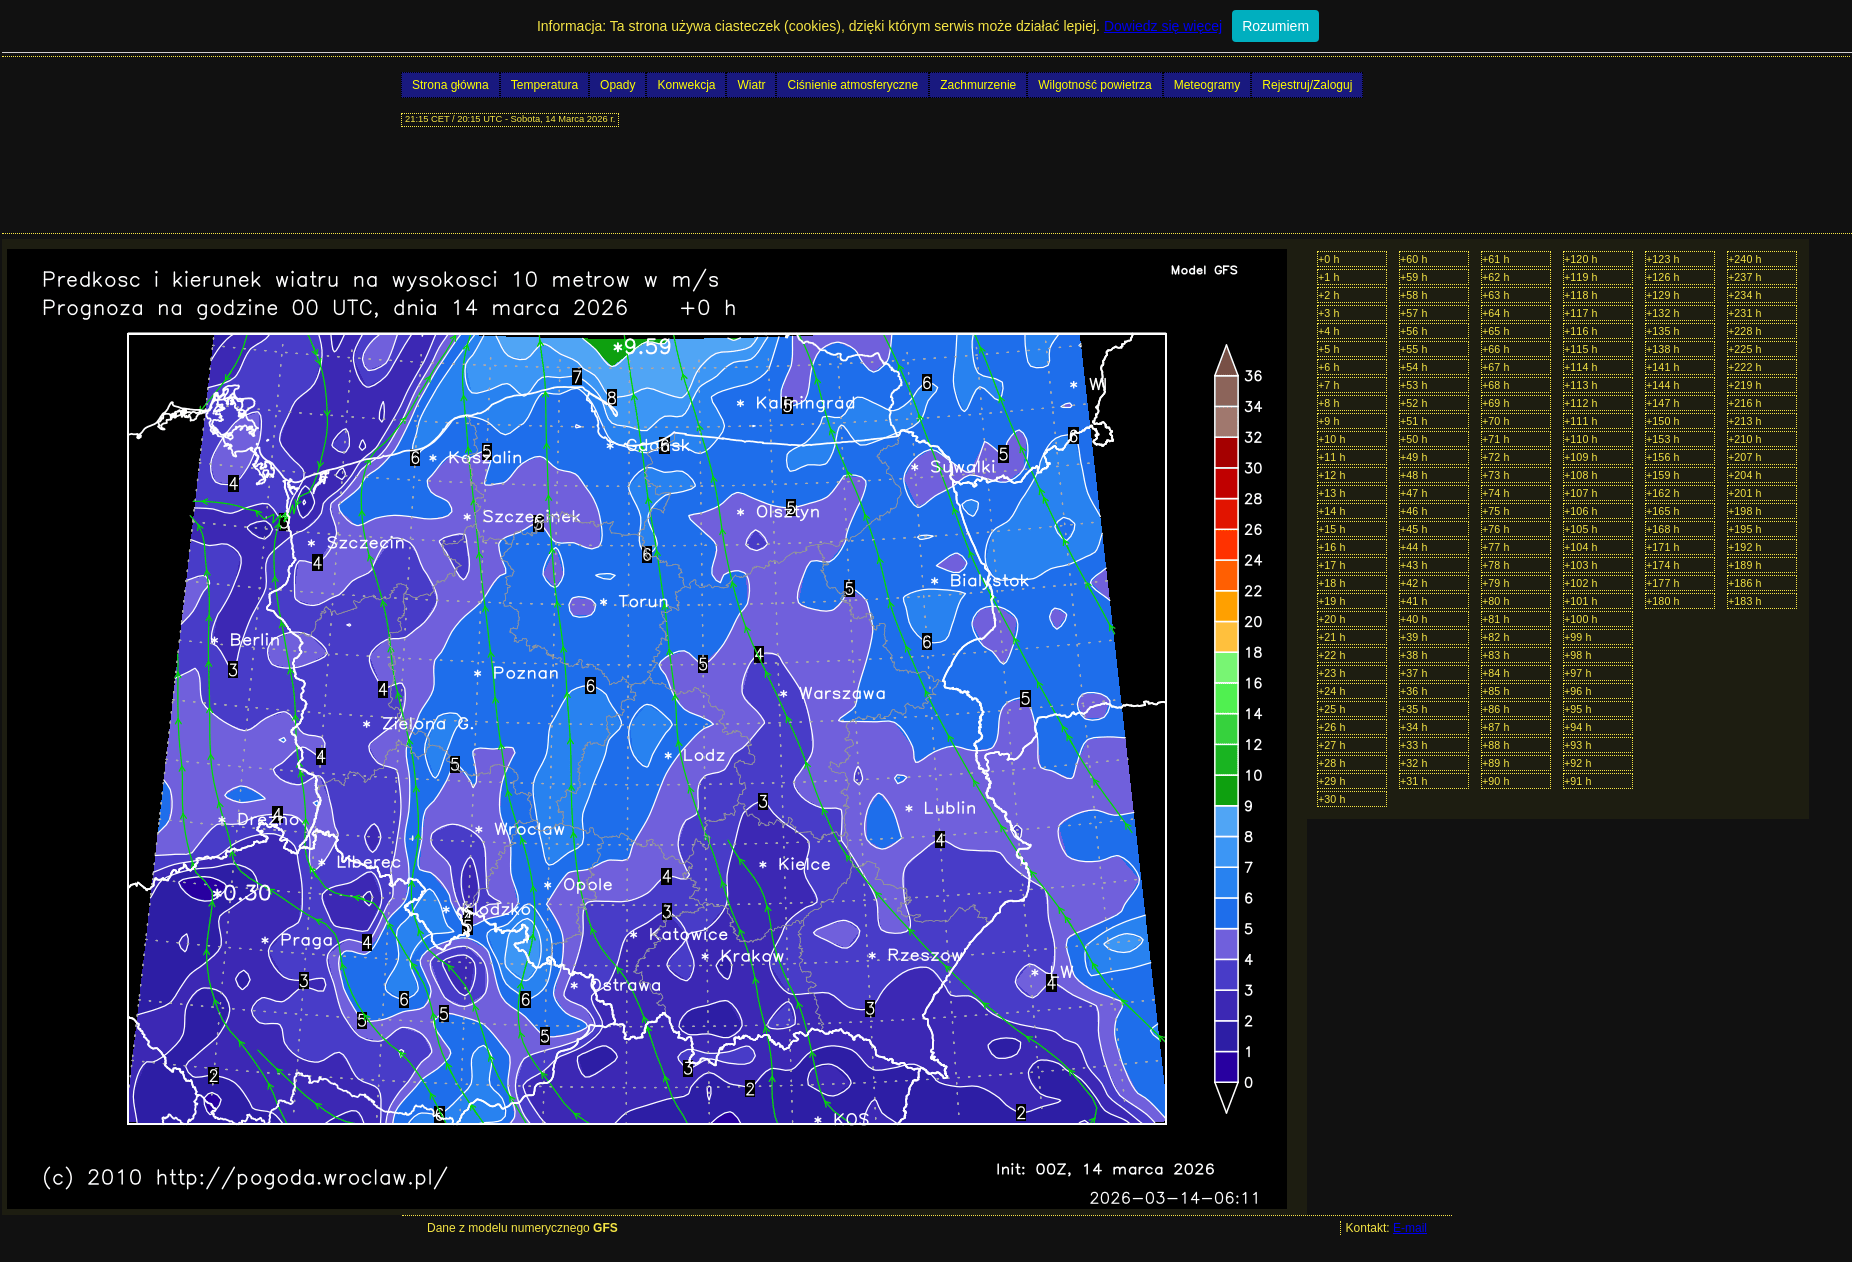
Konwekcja (686, 85)
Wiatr (751, 85)
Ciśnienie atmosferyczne (852, 85)
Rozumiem (1275, 26)
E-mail (1410, 1228)
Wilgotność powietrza (1094, 85)
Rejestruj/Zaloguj (1307, 85)
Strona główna (450, 85)
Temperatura (544, 85)
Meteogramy (1207, 85)
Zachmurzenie (978, 85)
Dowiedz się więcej (1163, 26)
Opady (617, 85)
